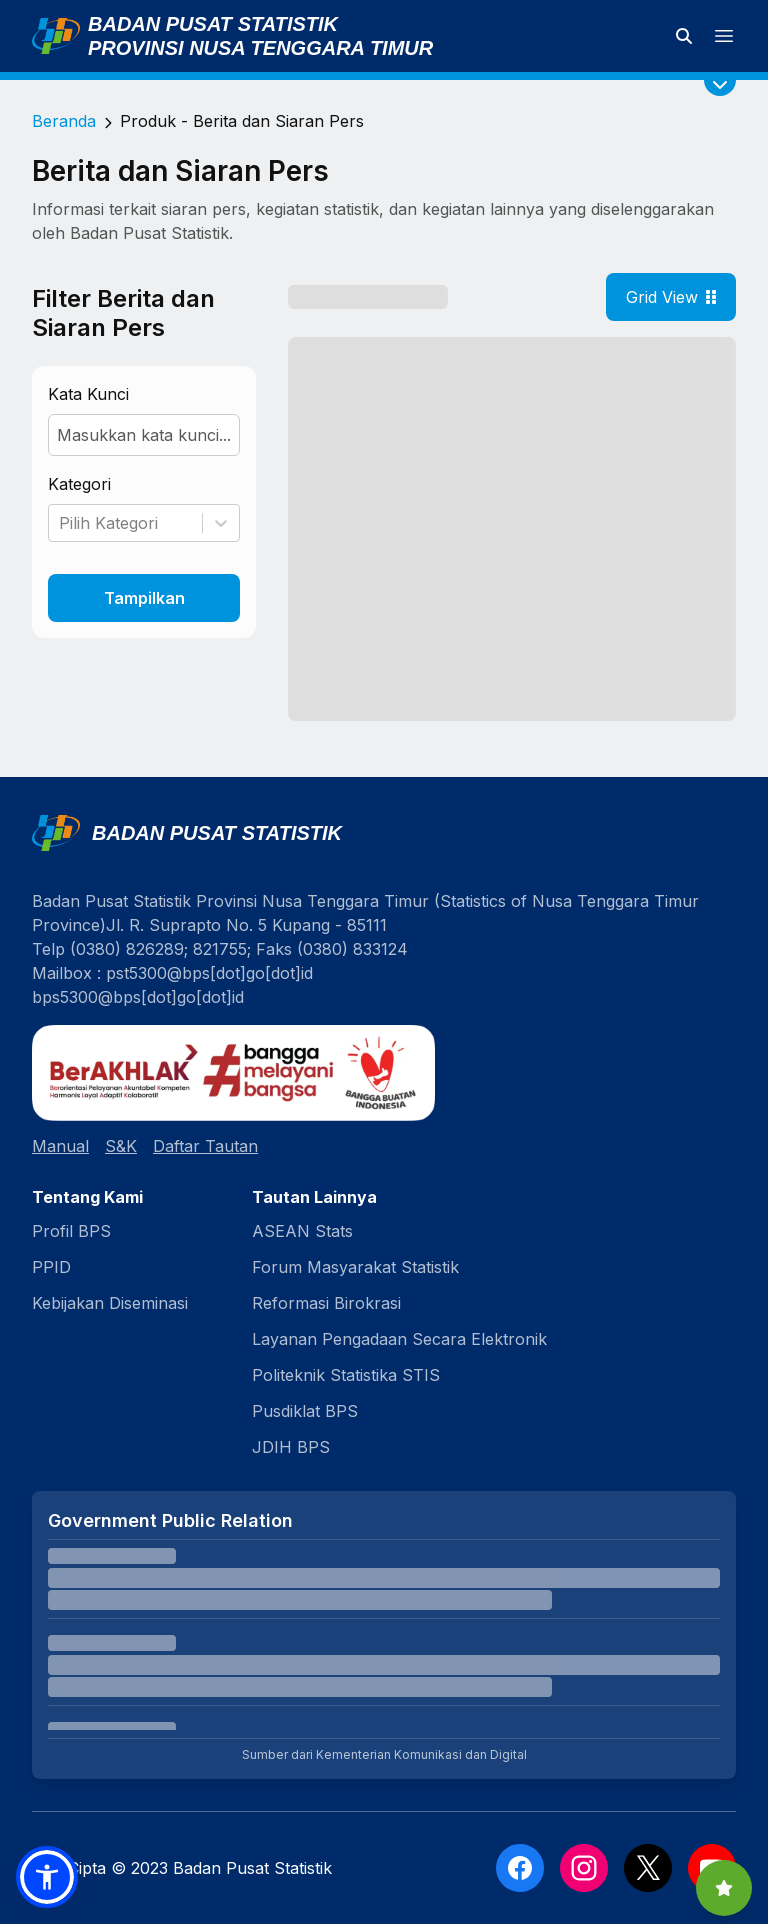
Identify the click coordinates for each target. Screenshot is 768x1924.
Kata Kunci (88, 394)
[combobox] (61, 523)
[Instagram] (584, 1868)
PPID (51, 1267)
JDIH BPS (291, 1447)
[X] (648, 1868)
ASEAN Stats (302, 1231)
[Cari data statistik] (684, 36)
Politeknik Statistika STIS (346, 1375)
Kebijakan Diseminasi (110, 1303)
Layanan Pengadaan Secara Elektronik (399, 1339)
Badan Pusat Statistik (213, 24)
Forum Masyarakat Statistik (355, 1267)
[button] (47, 1877)
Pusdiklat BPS (305, 1411)
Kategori (79, 484)
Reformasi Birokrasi (326, 1303)
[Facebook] (520, 1868)
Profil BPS (71, 1231)
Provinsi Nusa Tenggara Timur (260, 48)
